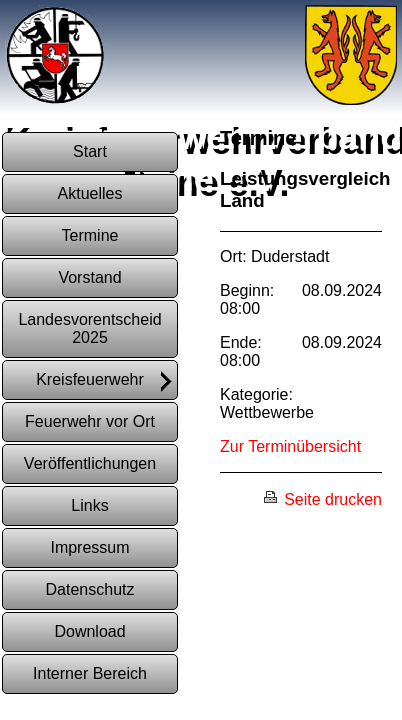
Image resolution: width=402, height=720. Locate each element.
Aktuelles (90, 193)
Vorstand (89, 277)
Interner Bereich (90, 673)
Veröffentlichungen (90, 463)
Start (90, 151)
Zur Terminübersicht (290, 446)
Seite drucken (322, 499)
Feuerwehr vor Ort (90, 421)
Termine (90, 235)
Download (89, 631)
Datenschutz (90, 589)
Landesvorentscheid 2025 (89, 328)
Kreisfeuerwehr (105, 381)
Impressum (89, 547)
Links (89, 505)
